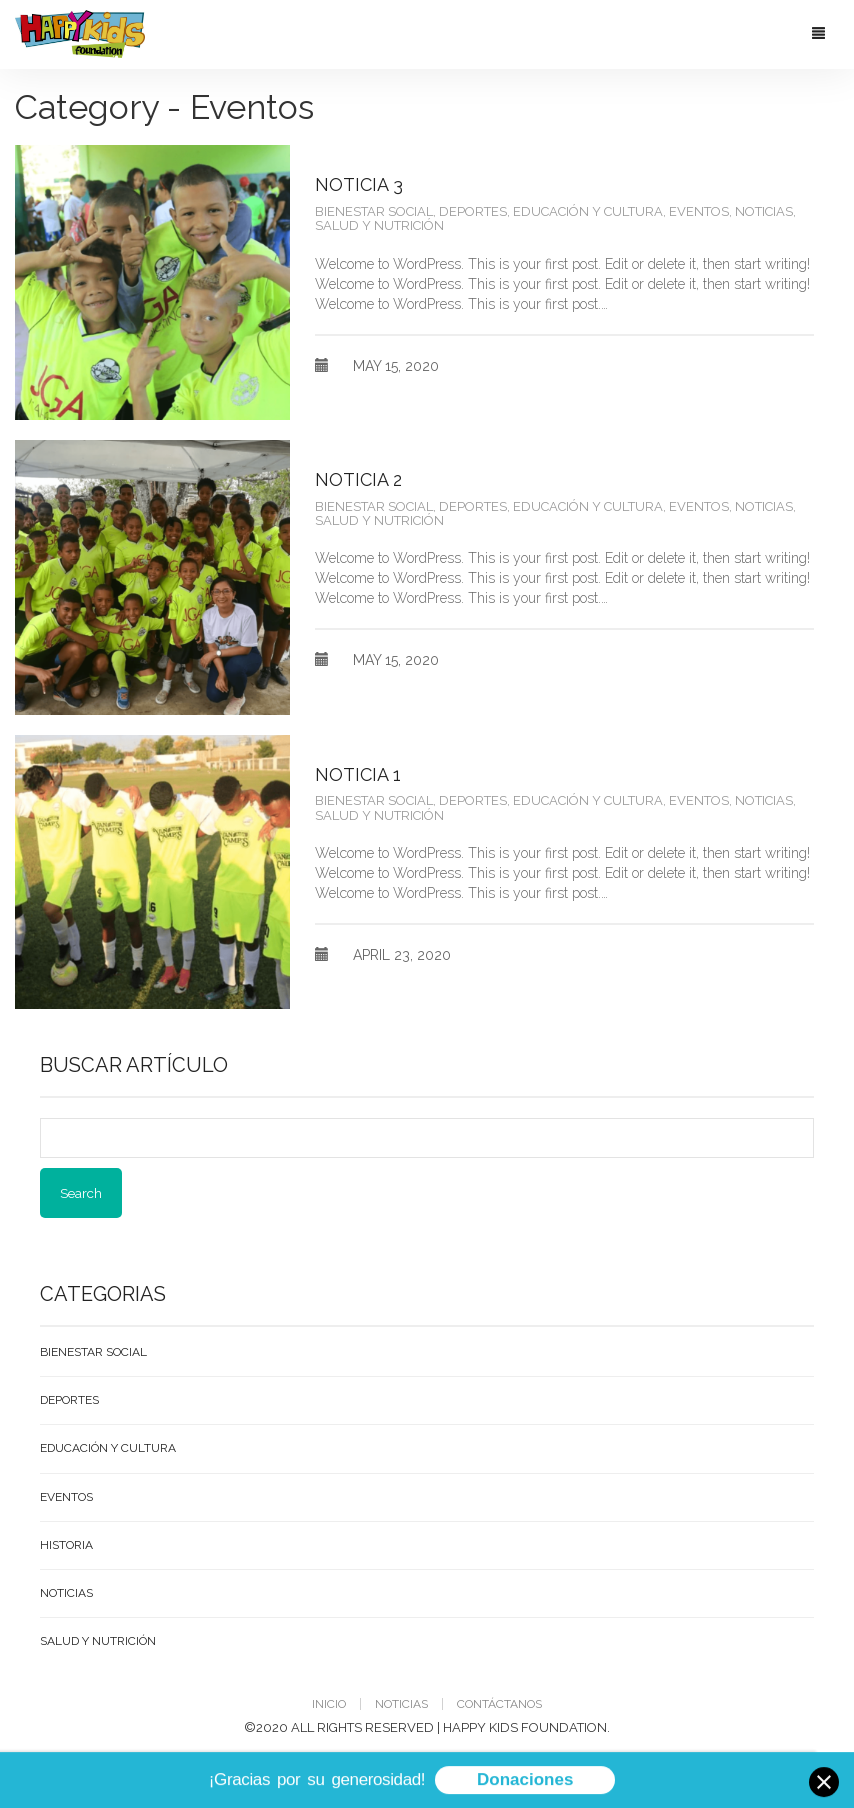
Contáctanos (499, 1704)
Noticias (764, 211)
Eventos (699, 211)
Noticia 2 (358, 479)
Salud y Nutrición (379, 225)
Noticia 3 (359, 184)
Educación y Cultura (588, 211)
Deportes (473, 211)
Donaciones (525, 1782)
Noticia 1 (358, 774)
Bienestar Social (374, 211)
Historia (66, 1545)
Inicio (329, 1704)
